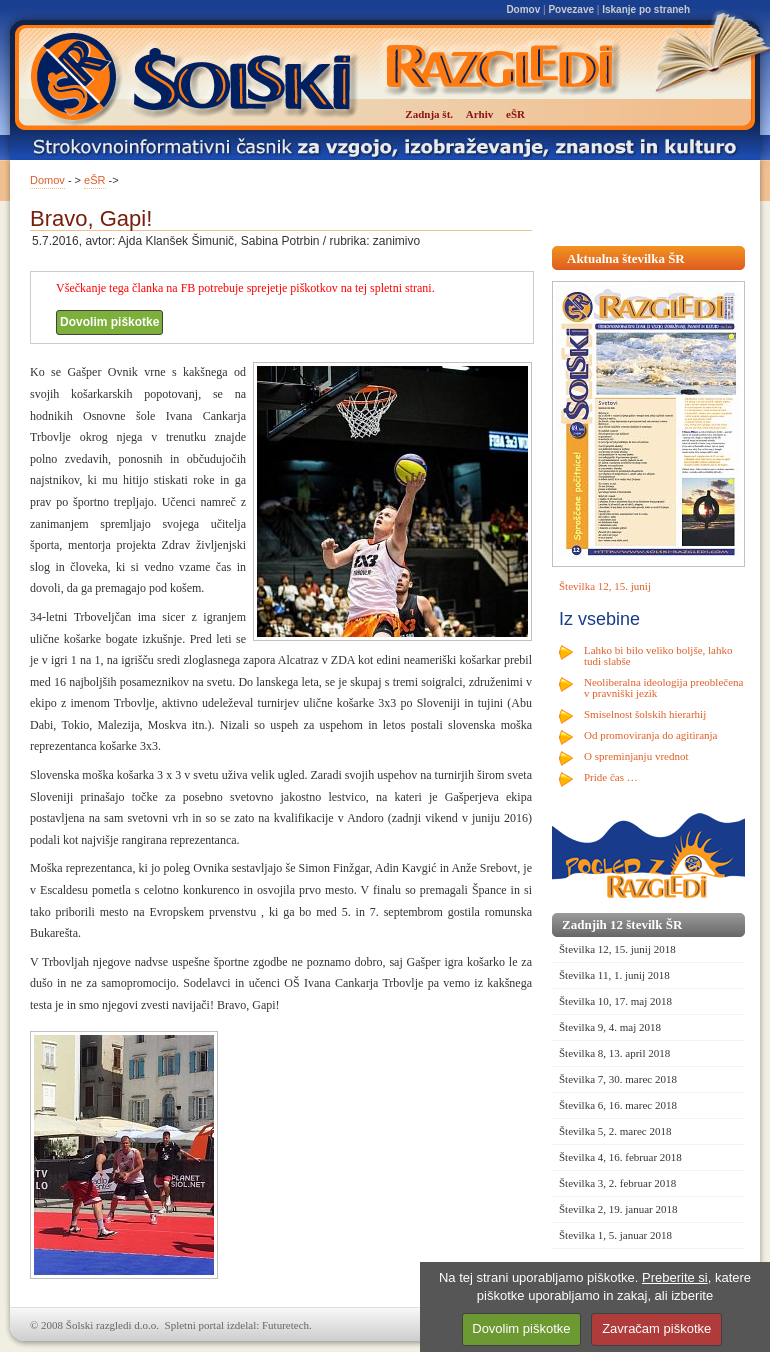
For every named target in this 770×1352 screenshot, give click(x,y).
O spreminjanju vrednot (636, 756)
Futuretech (285, 1325)
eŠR (94, 180)
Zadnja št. (429, 114)
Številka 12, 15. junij (605, 586)
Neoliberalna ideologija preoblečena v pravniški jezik (663, 687)
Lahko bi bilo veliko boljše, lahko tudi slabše (658, 655)
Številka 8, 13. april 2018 (614, 1053)
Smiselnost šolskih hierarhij (645, 714)
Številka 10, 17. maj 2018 (615, 1001)
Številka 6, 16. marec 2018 (618, 1105)
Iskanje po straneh (646, 9)
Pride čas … (611, 777)
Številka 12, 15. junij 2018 (617, 949)
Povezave (571, 9)
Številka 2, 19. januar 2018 (618, 1209)
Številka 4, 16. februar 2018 (620, 1157)
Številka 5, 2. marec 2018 (615, 1131)
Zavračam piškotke (656, 1328)
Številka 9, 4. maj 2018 (610, 1027)
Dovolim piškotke (109, 322)
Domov (523, 9)
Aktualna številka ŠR (626, 258)
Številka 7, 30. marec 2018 (618, 1079)
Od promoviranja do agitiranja (651, 735)
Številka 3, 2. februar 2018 (617, 1183)
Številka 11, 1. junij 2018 (614, 975)
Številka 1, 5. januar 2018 (615, 1235)
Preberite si (675, 1277)
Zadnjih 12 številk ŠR (622, 924)
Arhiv (480, 114)
